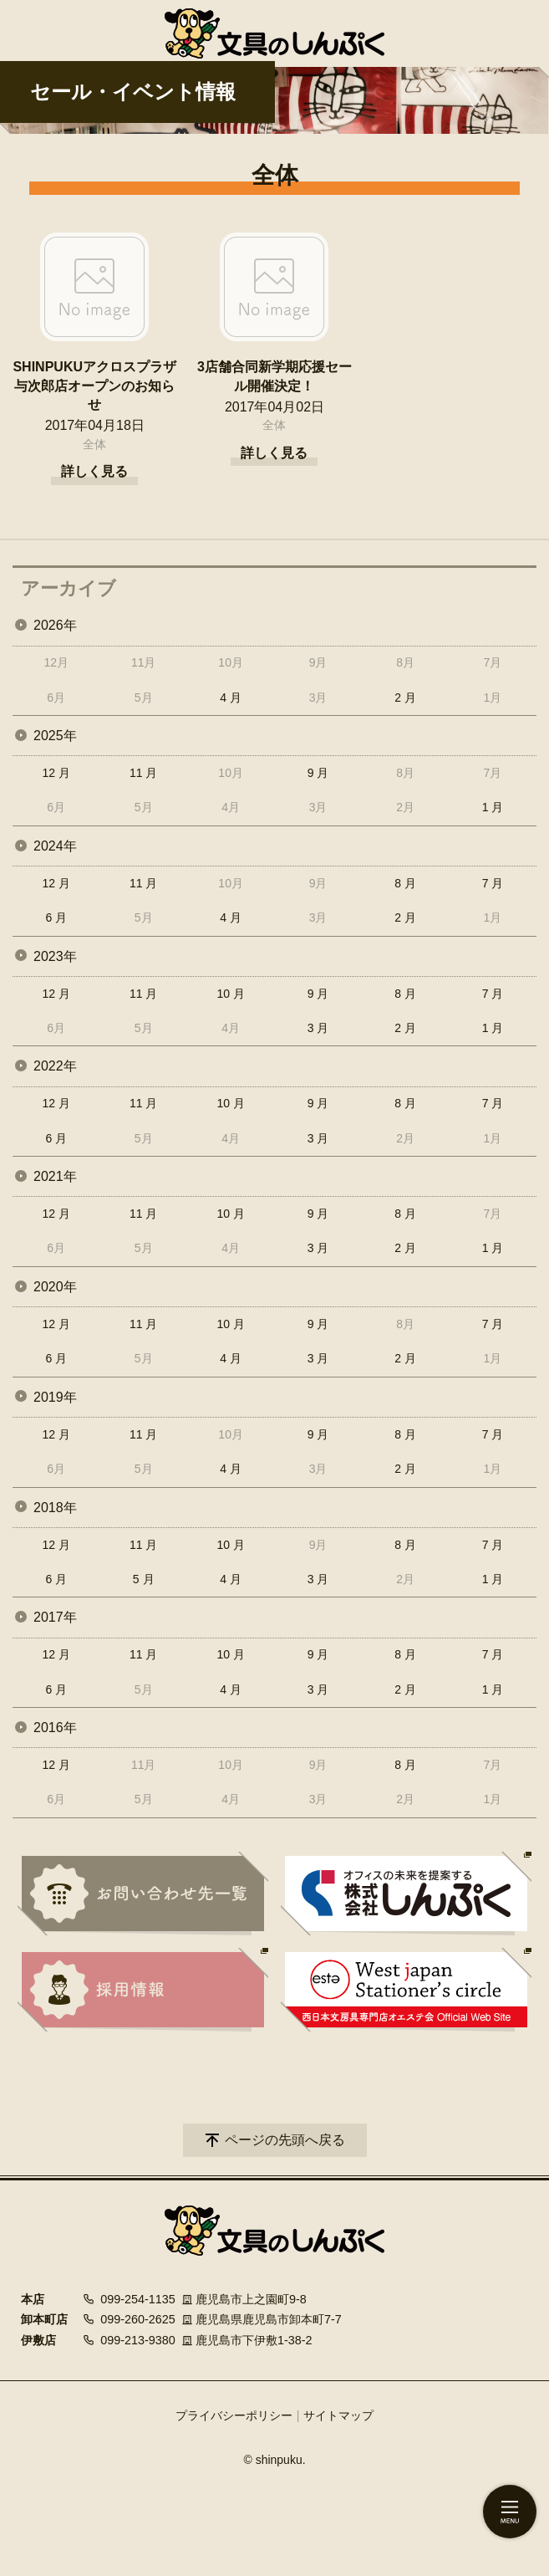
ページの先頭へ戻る (285, 2140)
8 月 (405, 883)
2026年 (55, 625)
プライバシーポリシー (233, 2415)
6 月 (56, 917)
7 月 (493, 883)
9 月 (318, 772)
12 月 (55, 772)
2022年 (55, 1066)
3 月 (318, 1028)
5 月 (144, 1579)
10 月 (230, 993)
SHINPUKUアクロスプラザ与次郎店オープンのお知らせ (94, 385)
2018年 (55, 1507)
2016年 (55, 1727)
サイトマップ (338, 2415)
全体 (94, 444)
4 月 (230, 697)
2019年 (55, 1397)
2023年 (55, 956)
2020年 (55, 1287)
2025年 (55, 735)
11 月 (143, 772)
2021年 (55, 1176)
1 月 (493, 807)
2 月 (405, 697)
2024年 (55, 846)
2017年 (55, 1617)
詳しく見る (94, 471)
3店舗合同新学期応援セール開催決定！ (274, 376)
